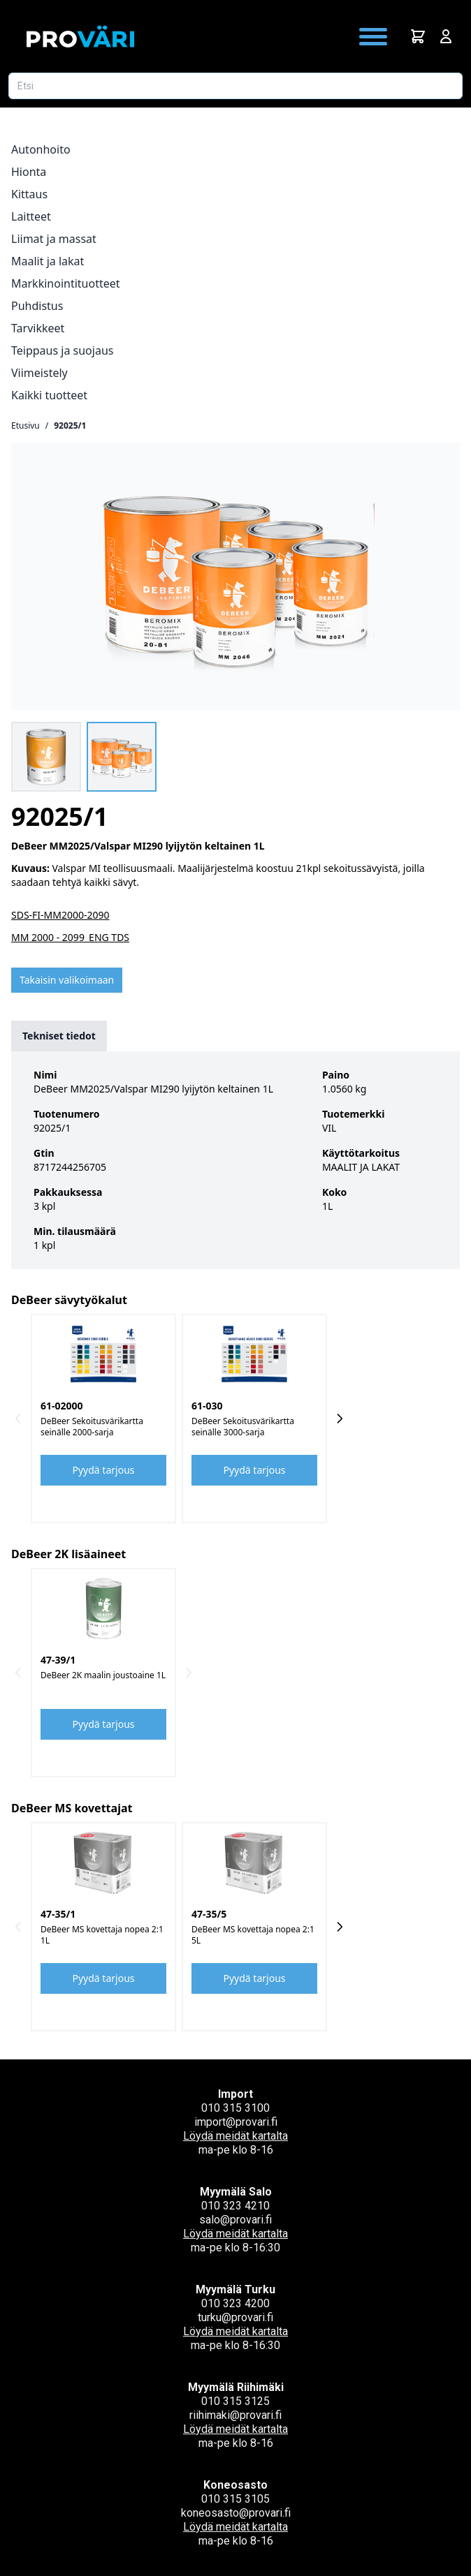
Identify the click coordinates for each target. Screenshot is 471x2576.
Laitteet (31, 216)
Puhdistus (37, 305)
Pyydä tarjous (104, 1469)
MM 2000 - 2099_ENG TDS (70, 937)
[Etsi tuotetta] (235, 86)
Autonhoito (41, 149)
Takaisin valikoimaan (67, 979)
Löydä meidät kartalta (235, 2135)
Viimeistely (39, 372)
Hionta (28, 171)
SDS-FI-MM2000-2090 (60, 914)
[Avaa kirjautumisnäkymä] (445, 36)
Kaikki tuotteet (49, 395)
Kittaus (29, 194)
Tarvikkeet (37, 328)
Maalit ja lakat (47, 261)
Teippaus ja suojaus (62, 350)
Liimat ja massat (53, 238)
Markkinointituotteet (65, 283)
